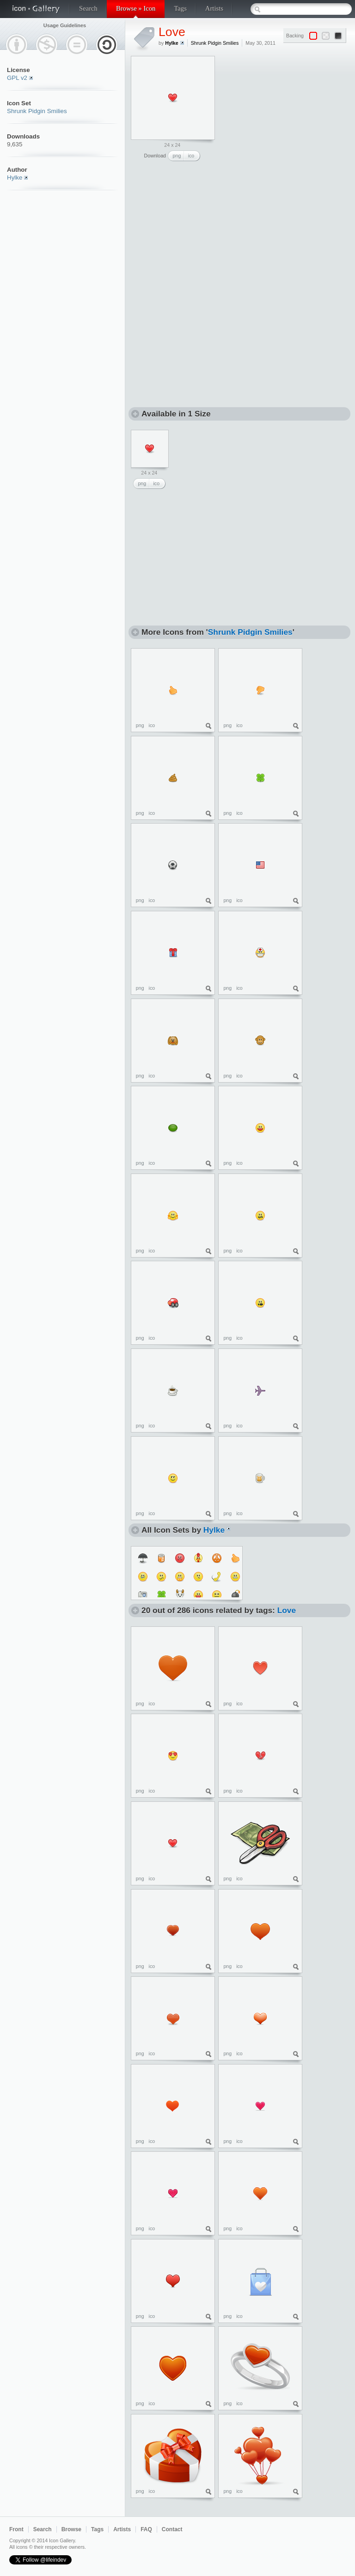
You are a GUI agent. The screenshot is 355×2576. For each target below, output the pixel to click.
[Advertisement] (201, 226)
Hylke (14, 177)
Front (16, 2529)
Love (172, 32)
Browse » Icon (135, 8)
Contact (172, 2529)
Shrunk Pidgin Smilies (37, 111)
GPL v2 (17, 77)
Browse (71, 2529)
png (177, 155)
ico (191, 155)
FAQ (146, 2529)
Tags (180, 8)
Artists (214, 8)
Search (88, 8)
